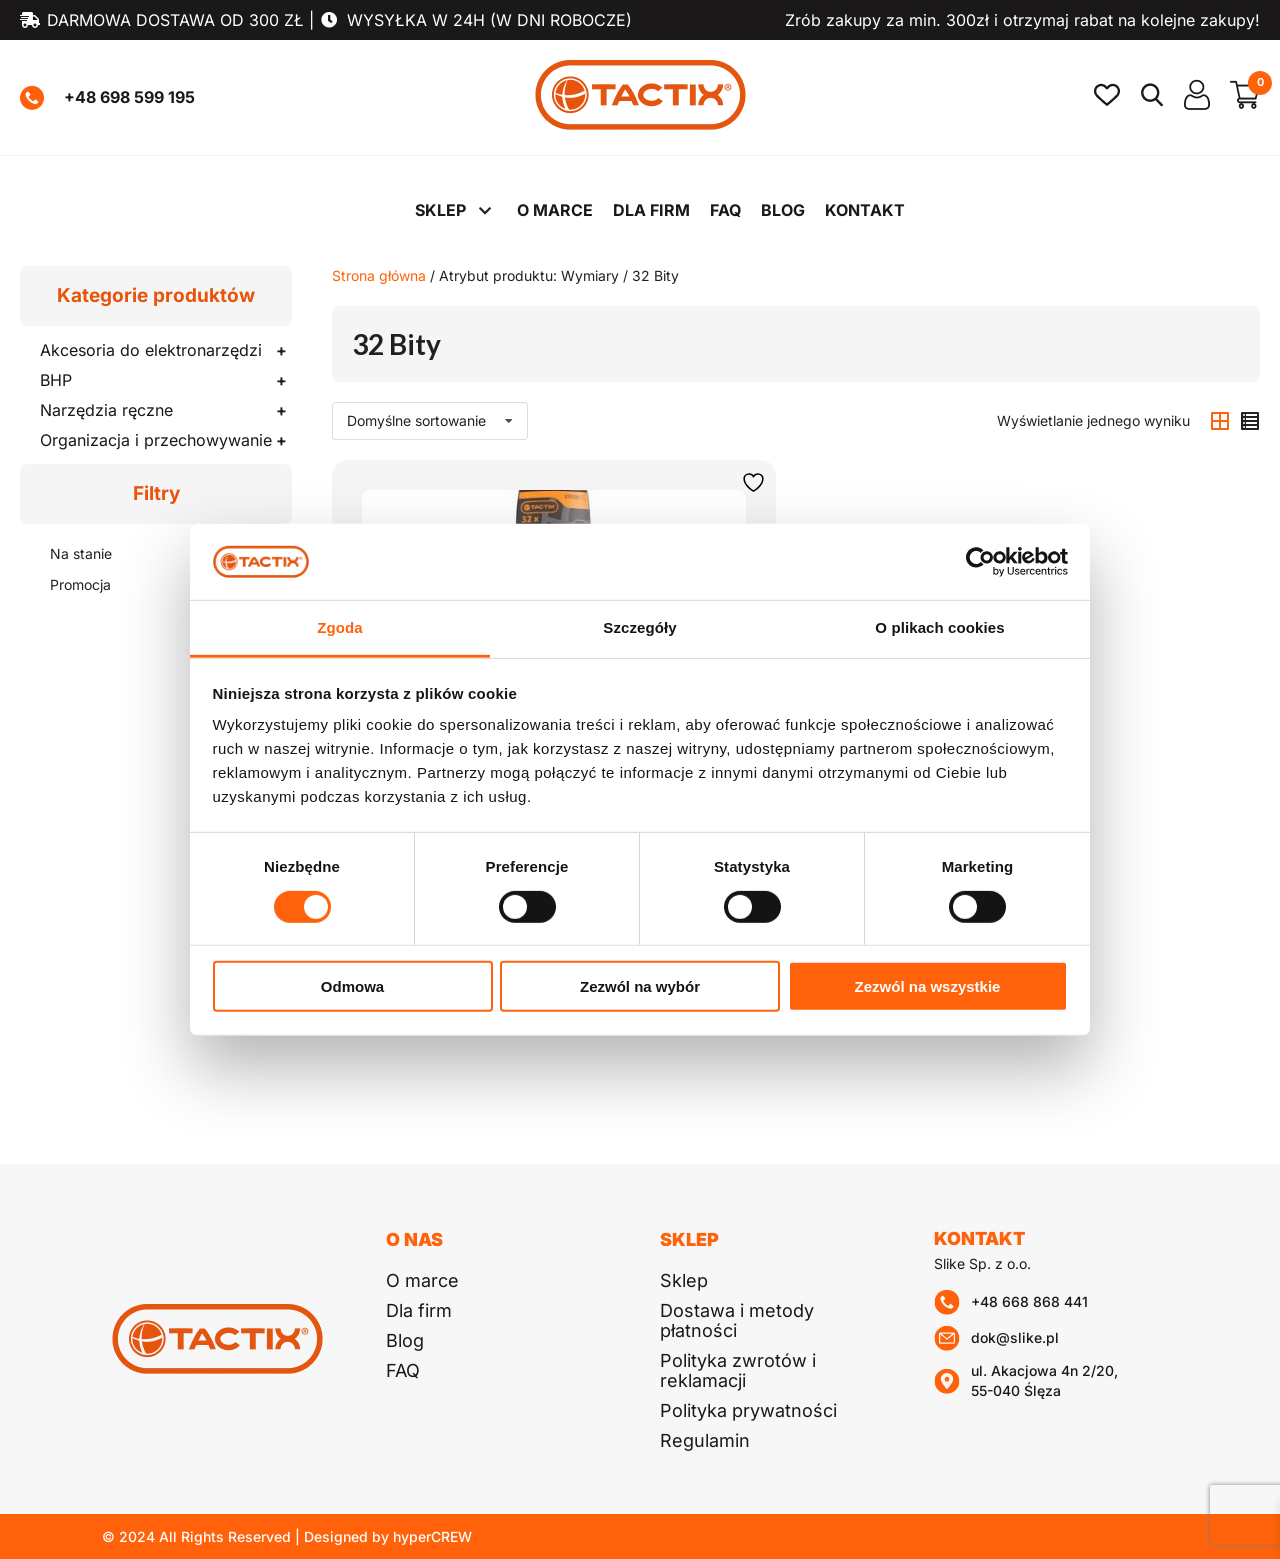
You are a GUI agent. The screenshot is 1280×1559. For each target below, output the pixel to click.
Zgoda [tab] (340, 627)
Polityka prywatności (748, 1410)
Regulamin (705, 1440)
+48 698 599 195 (107, 97)
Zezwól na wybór (640, 986)
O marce (555, 210)
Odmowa (352, 986)
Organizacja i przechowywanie (156, 440)
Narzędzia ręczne (106, 410)
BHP (56, 380)
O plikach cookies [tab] (939, 627)
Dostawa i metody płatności (737, 1320)
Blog (783, 210)
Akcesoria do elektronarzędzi (151, 350)
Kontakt (865, 210)
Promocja (80, 584)
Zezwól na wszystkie (928, 986)
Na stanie (81, 553)
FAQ (725, 210)
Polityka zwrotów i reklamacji (738, 1370)
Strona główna (379, 275)
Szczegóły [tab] (639, 627)
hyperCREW (432, 1536)
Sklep (440, 210)
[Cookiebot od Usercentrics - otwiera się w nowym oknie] (980, 562)
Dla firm (651, 210)
